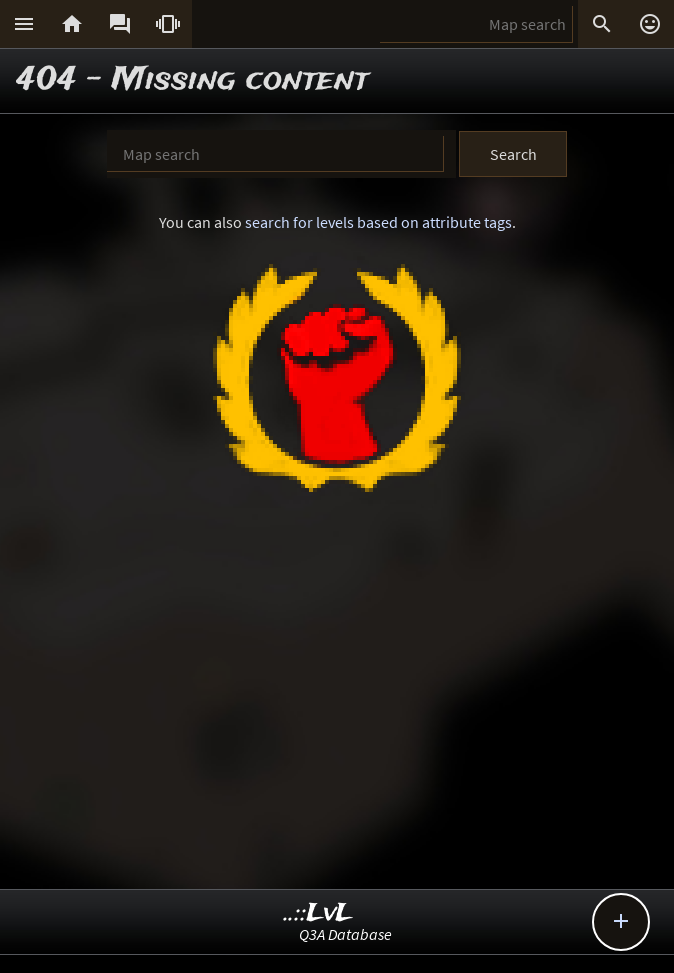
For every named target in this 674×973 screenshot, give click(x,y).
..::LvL (318, 913)
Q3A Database (345, 934)
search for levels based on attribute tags (378, 222)
